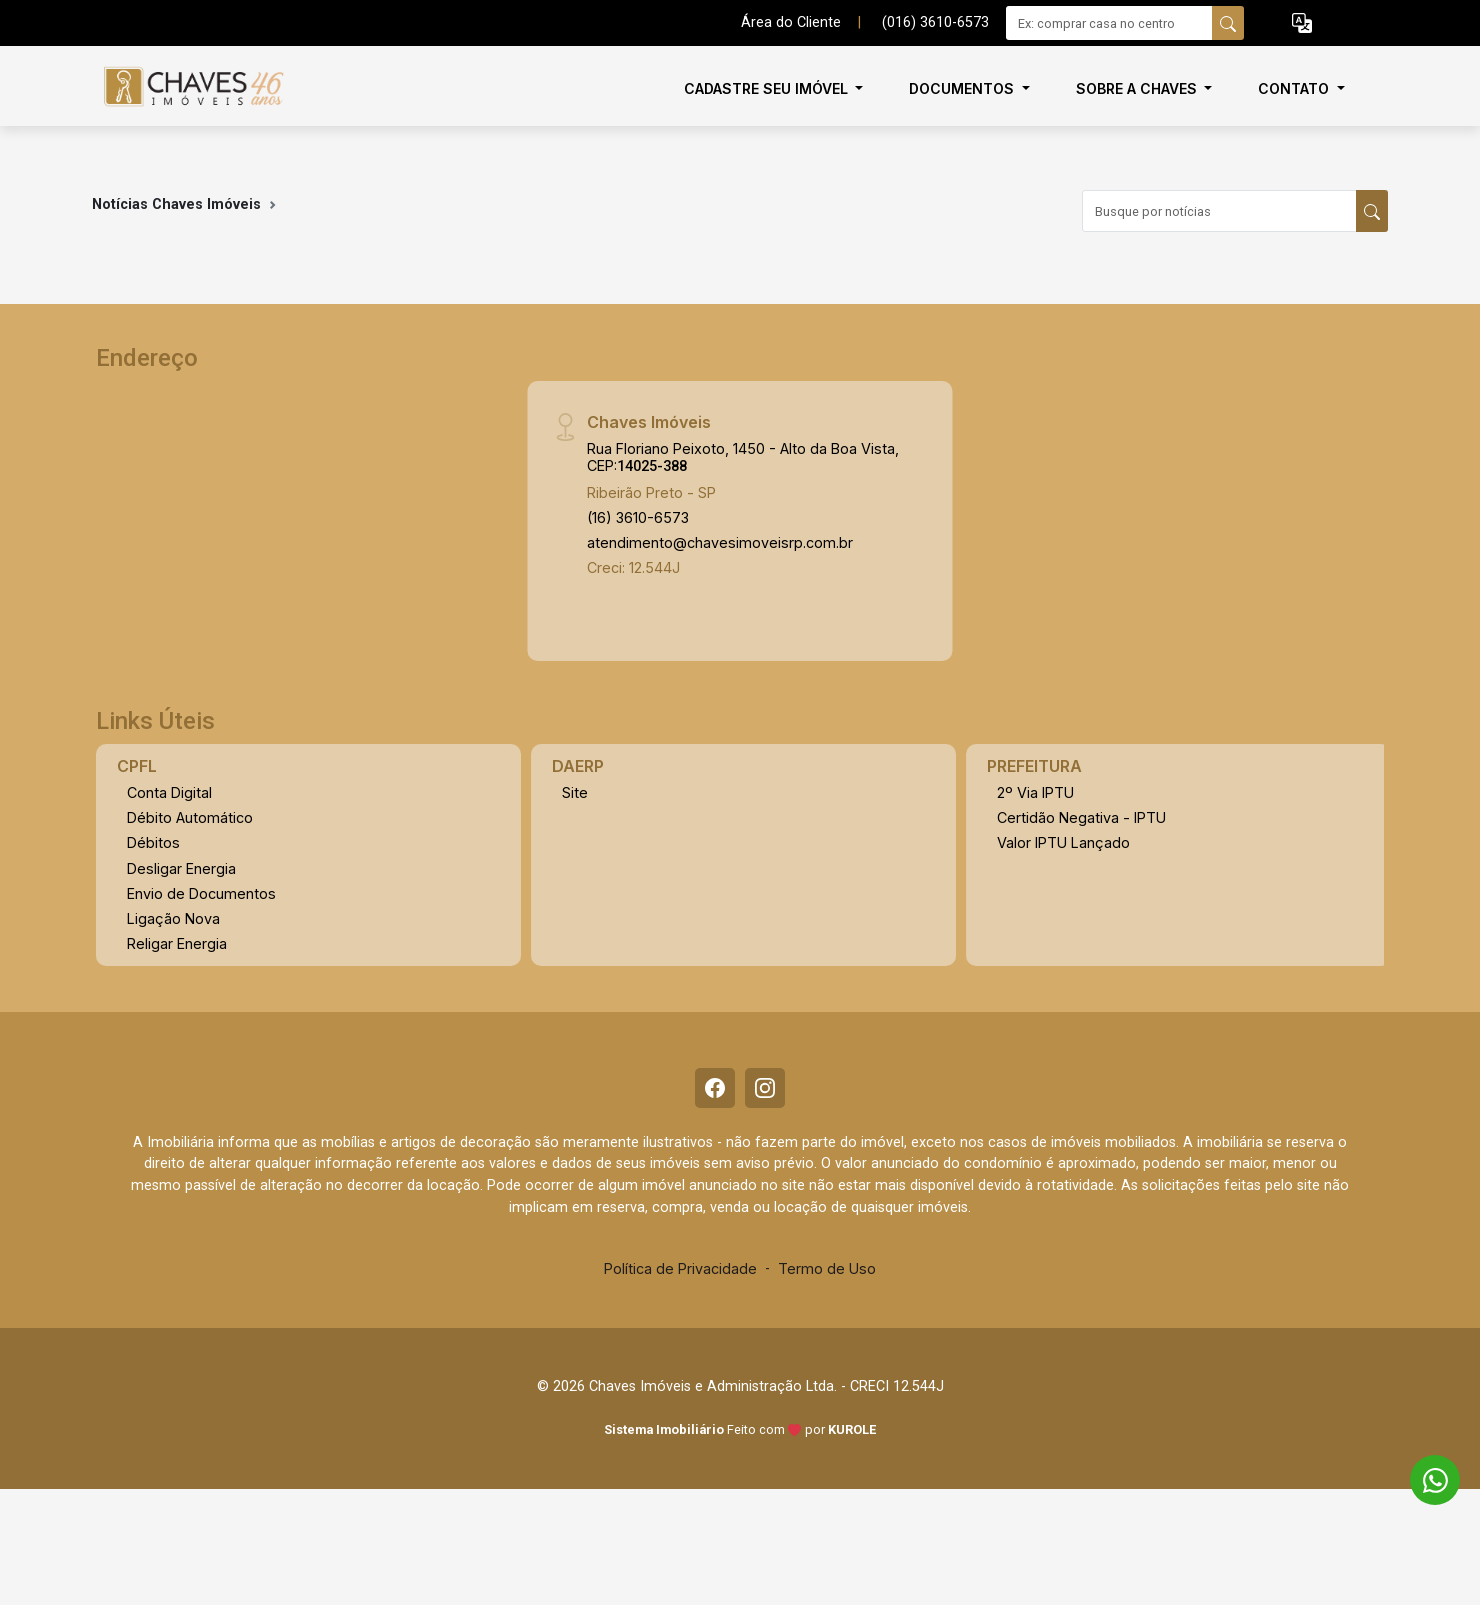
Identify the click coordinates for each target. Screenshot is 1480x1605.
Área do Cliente (791, 22)
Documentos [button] (963, 88)
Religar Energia (177, 943)
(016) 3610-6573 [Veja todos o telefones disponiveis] (935, 22)
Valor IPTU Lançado (1063, 842)
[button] (1302, 23)
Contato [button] (1295, 88)
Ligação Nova (173, 918)
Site (575, 792)
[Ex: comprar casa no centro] (1109, 23)
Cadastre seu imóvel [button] (768, 88)
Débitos (153, 842)
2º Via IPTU (1035, 792)
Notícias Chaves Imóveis (176, 204)
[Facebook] (715, 1088)
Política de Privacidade (680, 1268)
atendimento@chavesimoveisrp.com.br (720, 542)
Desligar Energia (181, 868)
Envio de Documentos (201, 893)
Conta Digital (169, 792)
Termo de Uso (827, 1268)
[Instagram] (765, 1088)
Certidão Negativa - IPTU (1081, 817)
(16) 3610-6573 (638, 517)
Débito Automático (190, 817)
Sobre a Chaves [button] (1138, 88)
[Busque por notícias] (1219, 211)
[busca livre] (1228, 23)
